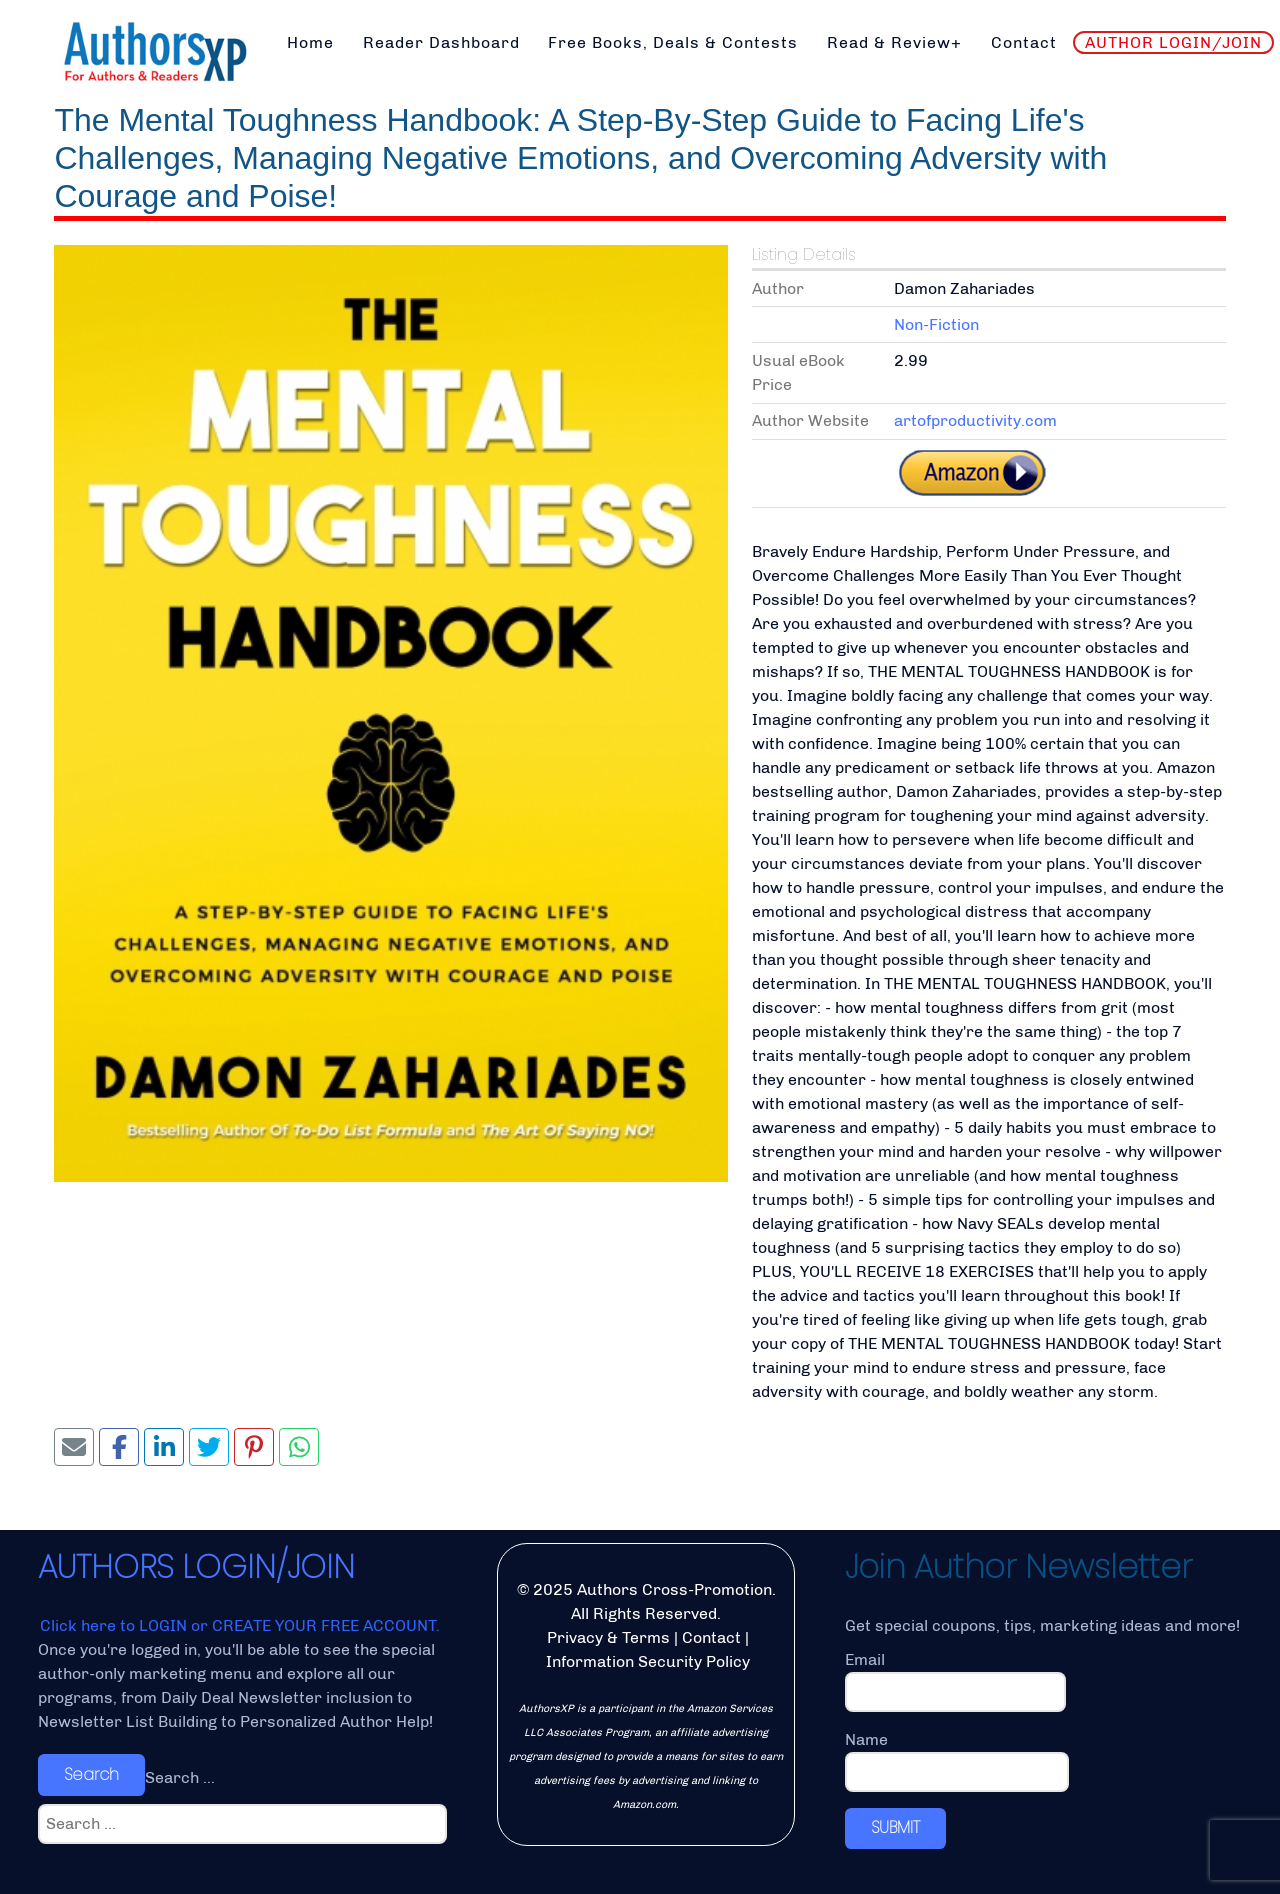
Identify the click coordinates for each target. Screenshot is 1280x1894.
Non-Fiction (936, 324)
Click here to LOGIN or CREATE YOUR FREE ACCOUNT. (240, 1625)
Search (91, 1774)
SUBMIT (895, 1827)
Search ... (180, 1777)
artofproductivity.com (975, 420)
